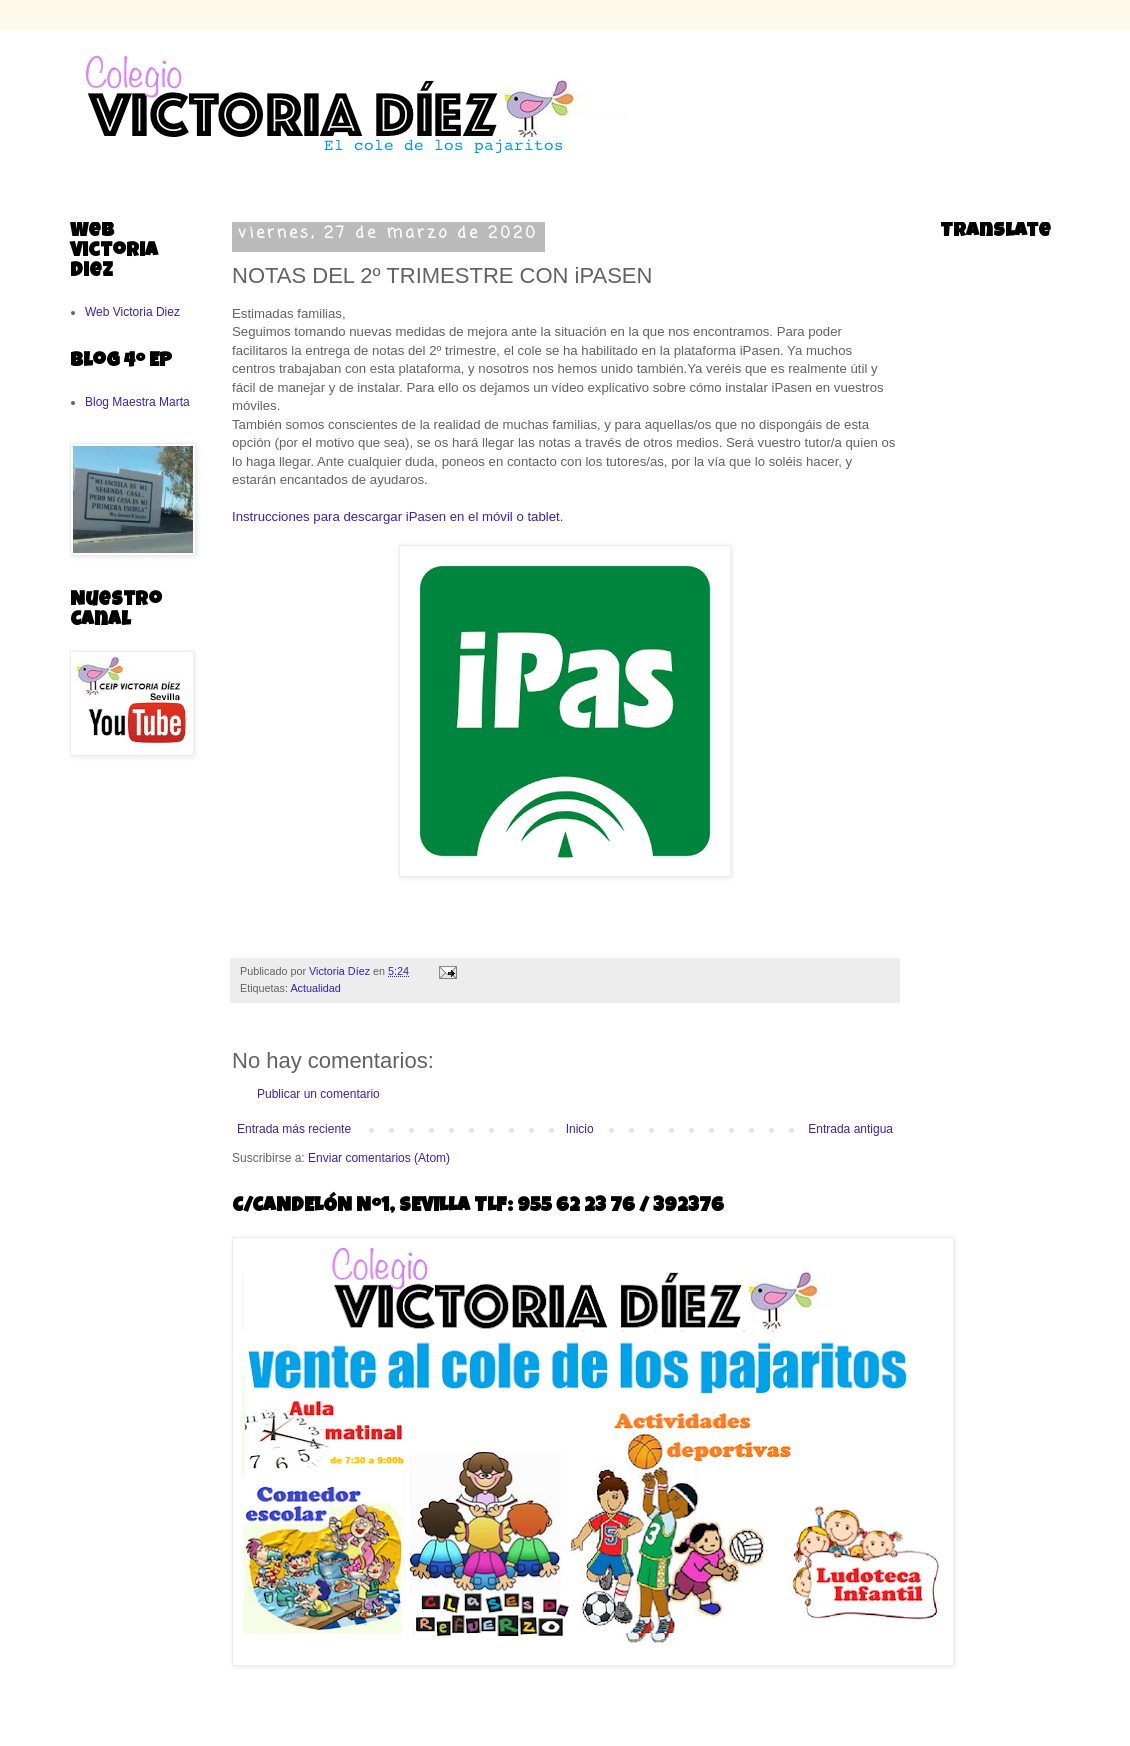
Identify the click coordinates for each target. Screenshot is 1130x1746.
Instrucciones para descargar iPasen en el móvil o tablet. (397, 516)
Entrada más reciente (294, 1129)
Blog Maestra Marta (137, 402)
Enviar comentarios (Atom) (379, 1158)
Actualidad (315, 988)
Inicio (580, 1129)
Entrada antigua (850, 1129)
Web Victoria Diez (132, 312)
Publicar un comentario (318, 1094)
